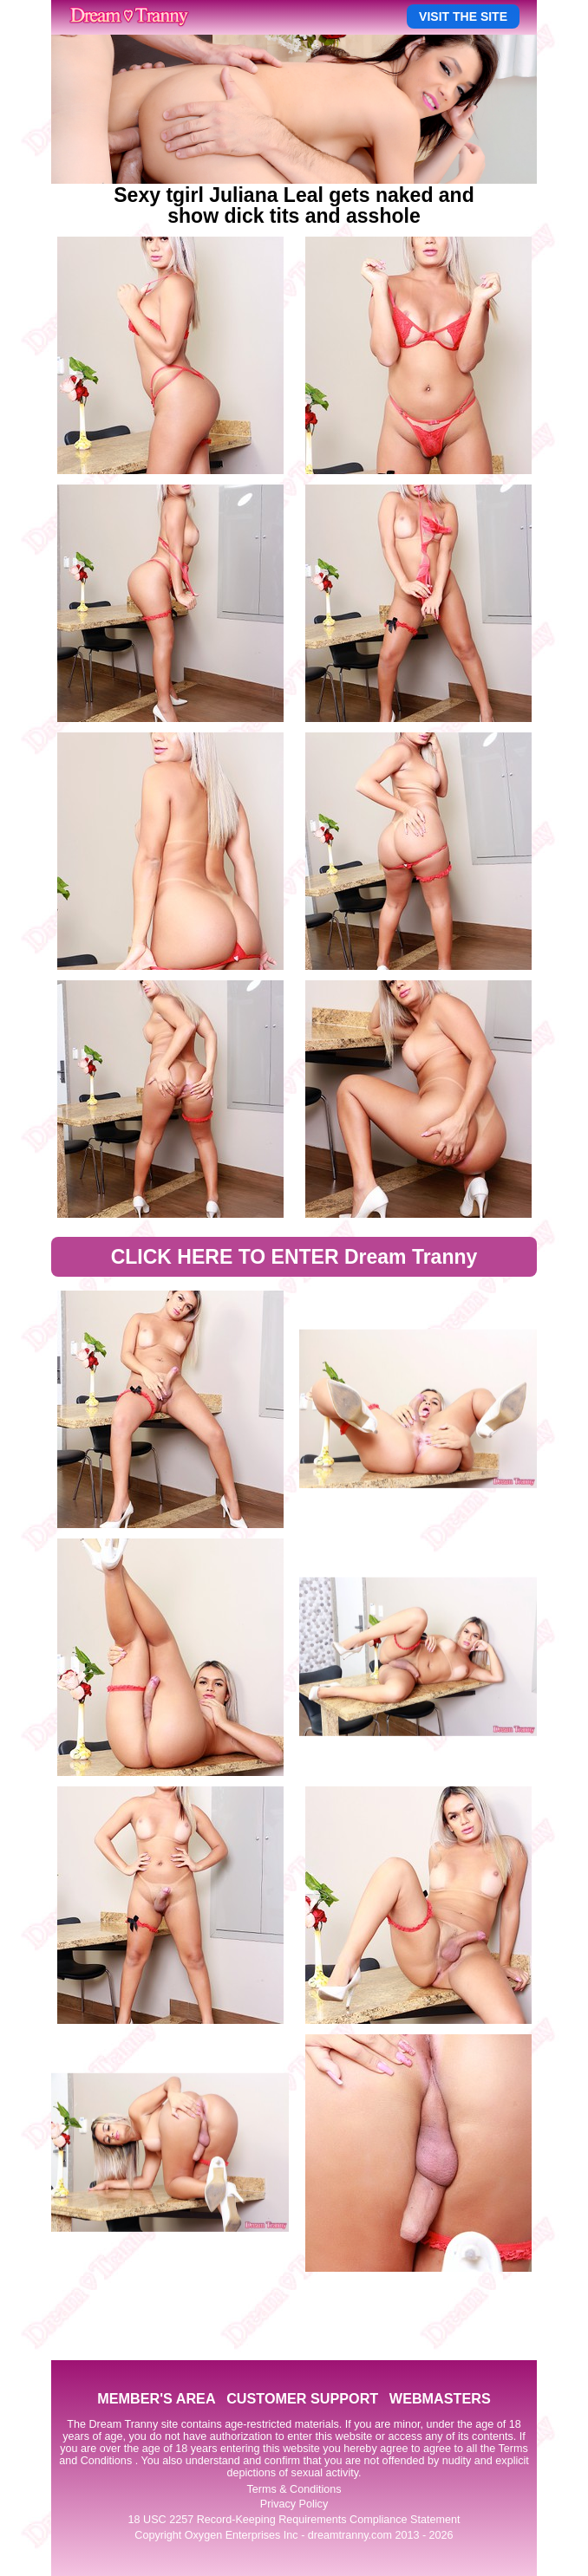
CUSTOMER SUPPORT (302, 2398)
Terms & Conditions (293, 2489)
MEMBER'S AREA (156, 2398)
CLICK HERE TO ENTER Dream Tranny (294, 1257)
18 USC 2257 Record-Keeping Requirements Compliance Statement (294, 2520)
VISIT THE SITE (463, 16)
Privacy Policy (294, 2504)
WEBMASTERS (440, 2398)
